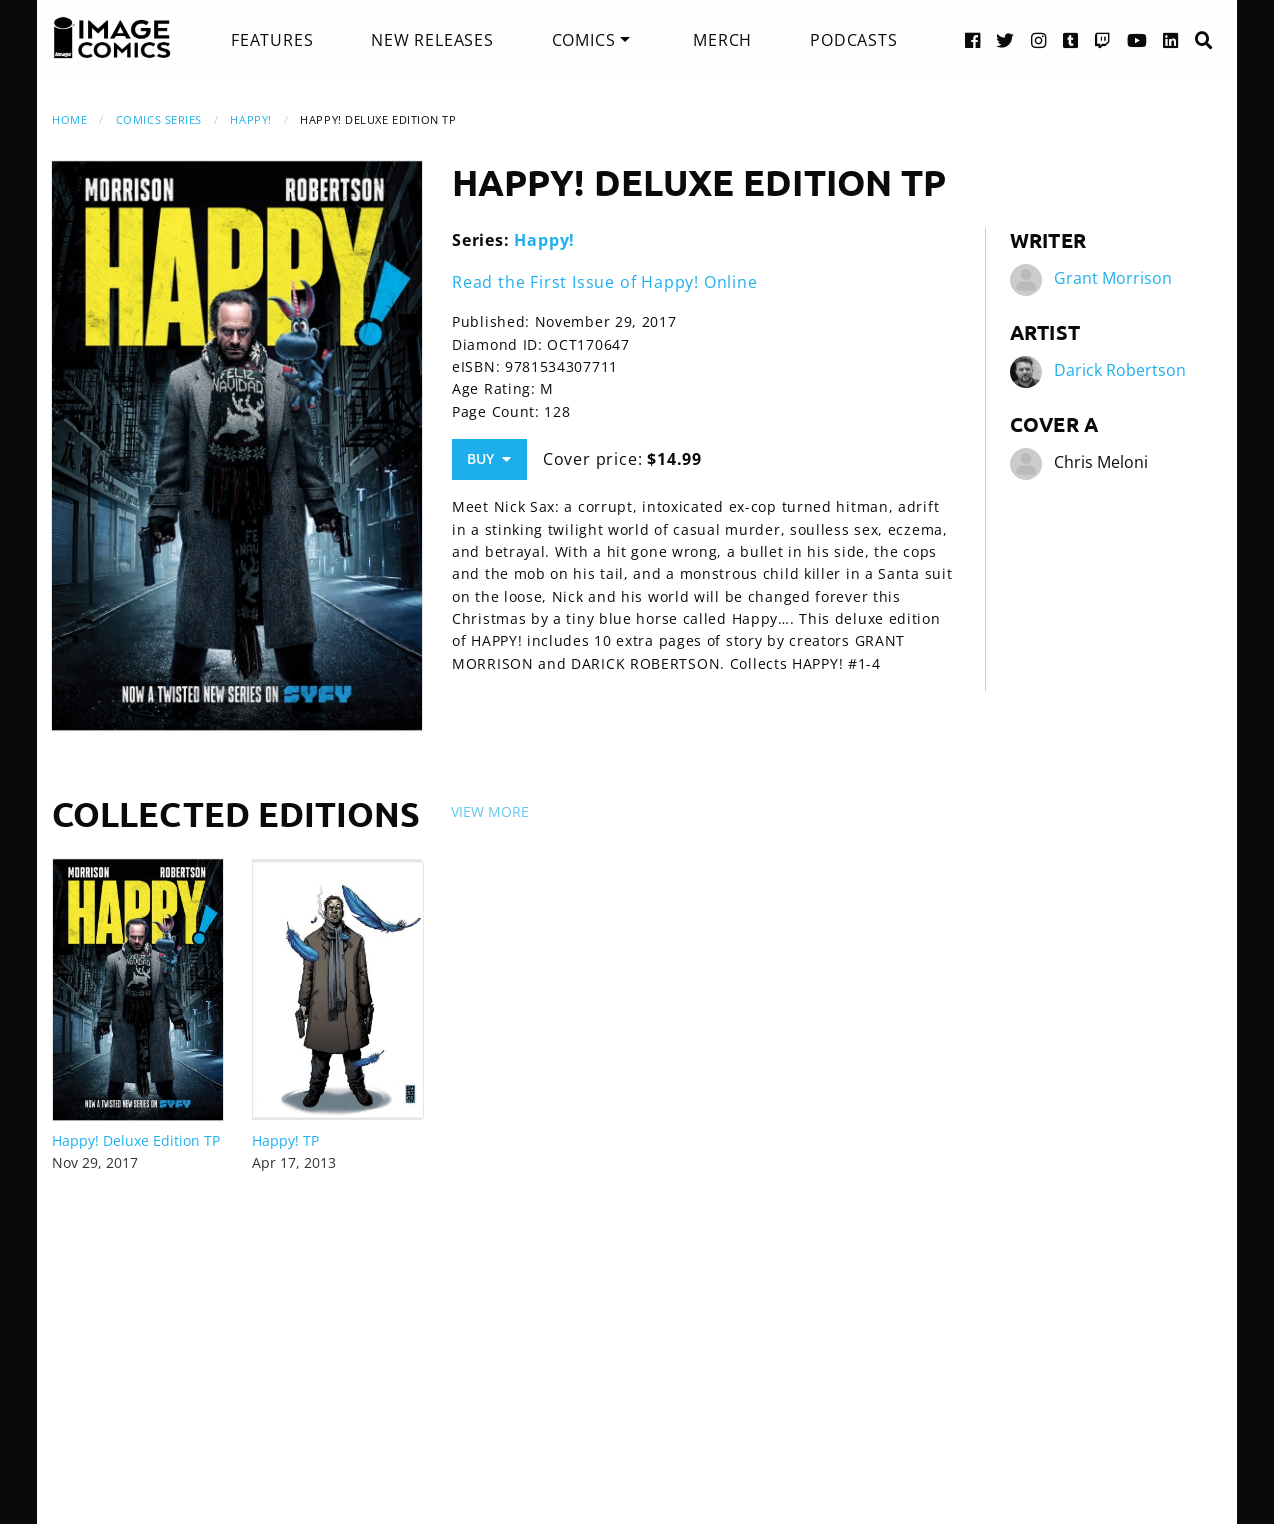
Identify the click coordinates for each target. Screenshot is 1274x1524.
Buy (489, 458)
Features (272, 40)
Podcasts (853, 40)
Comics (584, 40)
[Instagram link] (1039, 39)
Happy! (250, 119)
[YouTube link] (1137, 39)
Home (69, 119)
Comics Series (159, 119)
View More (490, 811)
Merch (722, 40)
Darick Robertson (1120, 370)
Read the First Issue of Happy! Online (605, 282)
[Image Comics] (112, 38)
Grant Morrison (1113, 278)
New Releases (432, 40)
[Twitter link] (1005, 39)
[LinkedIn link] (1171, 39)
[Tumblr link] (1071, 39)
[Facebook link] (973, 39)
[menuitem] (272, 40)
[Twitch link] (1103, 39)
